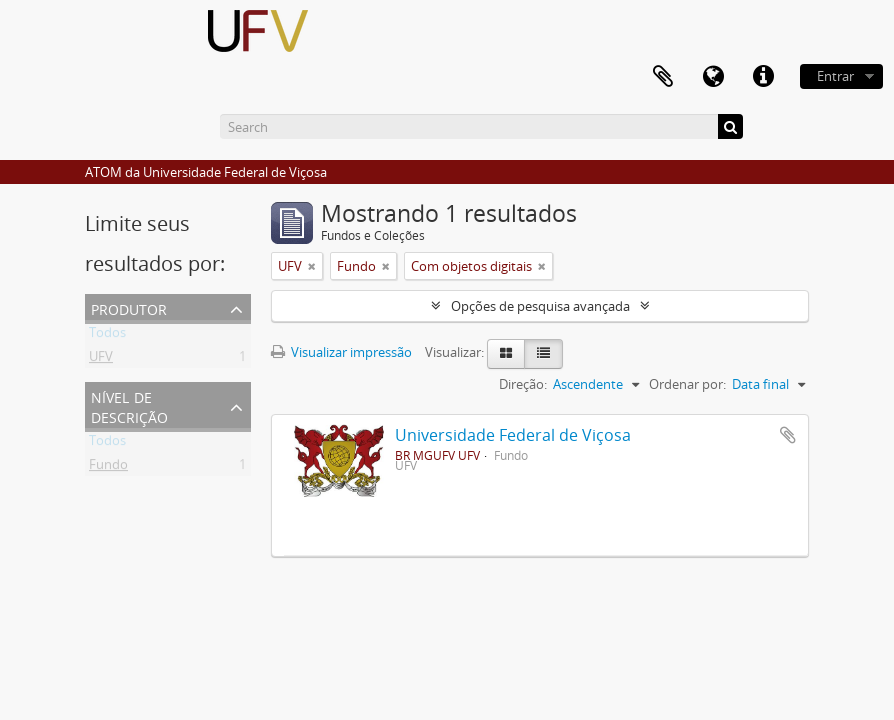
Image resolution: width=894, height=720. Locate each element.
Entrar (835, 76)
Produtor (129, 307)
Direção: (523, 384)
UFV (101, 360)
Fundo (108, 468)
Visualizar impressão (341, 352)
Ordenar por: (687, 384)
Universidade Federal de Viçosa (513, 435)
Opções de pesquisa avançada (540, 306)
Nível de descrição (129, 405)
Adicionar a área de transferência (788, 435)
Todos (107, 336)
